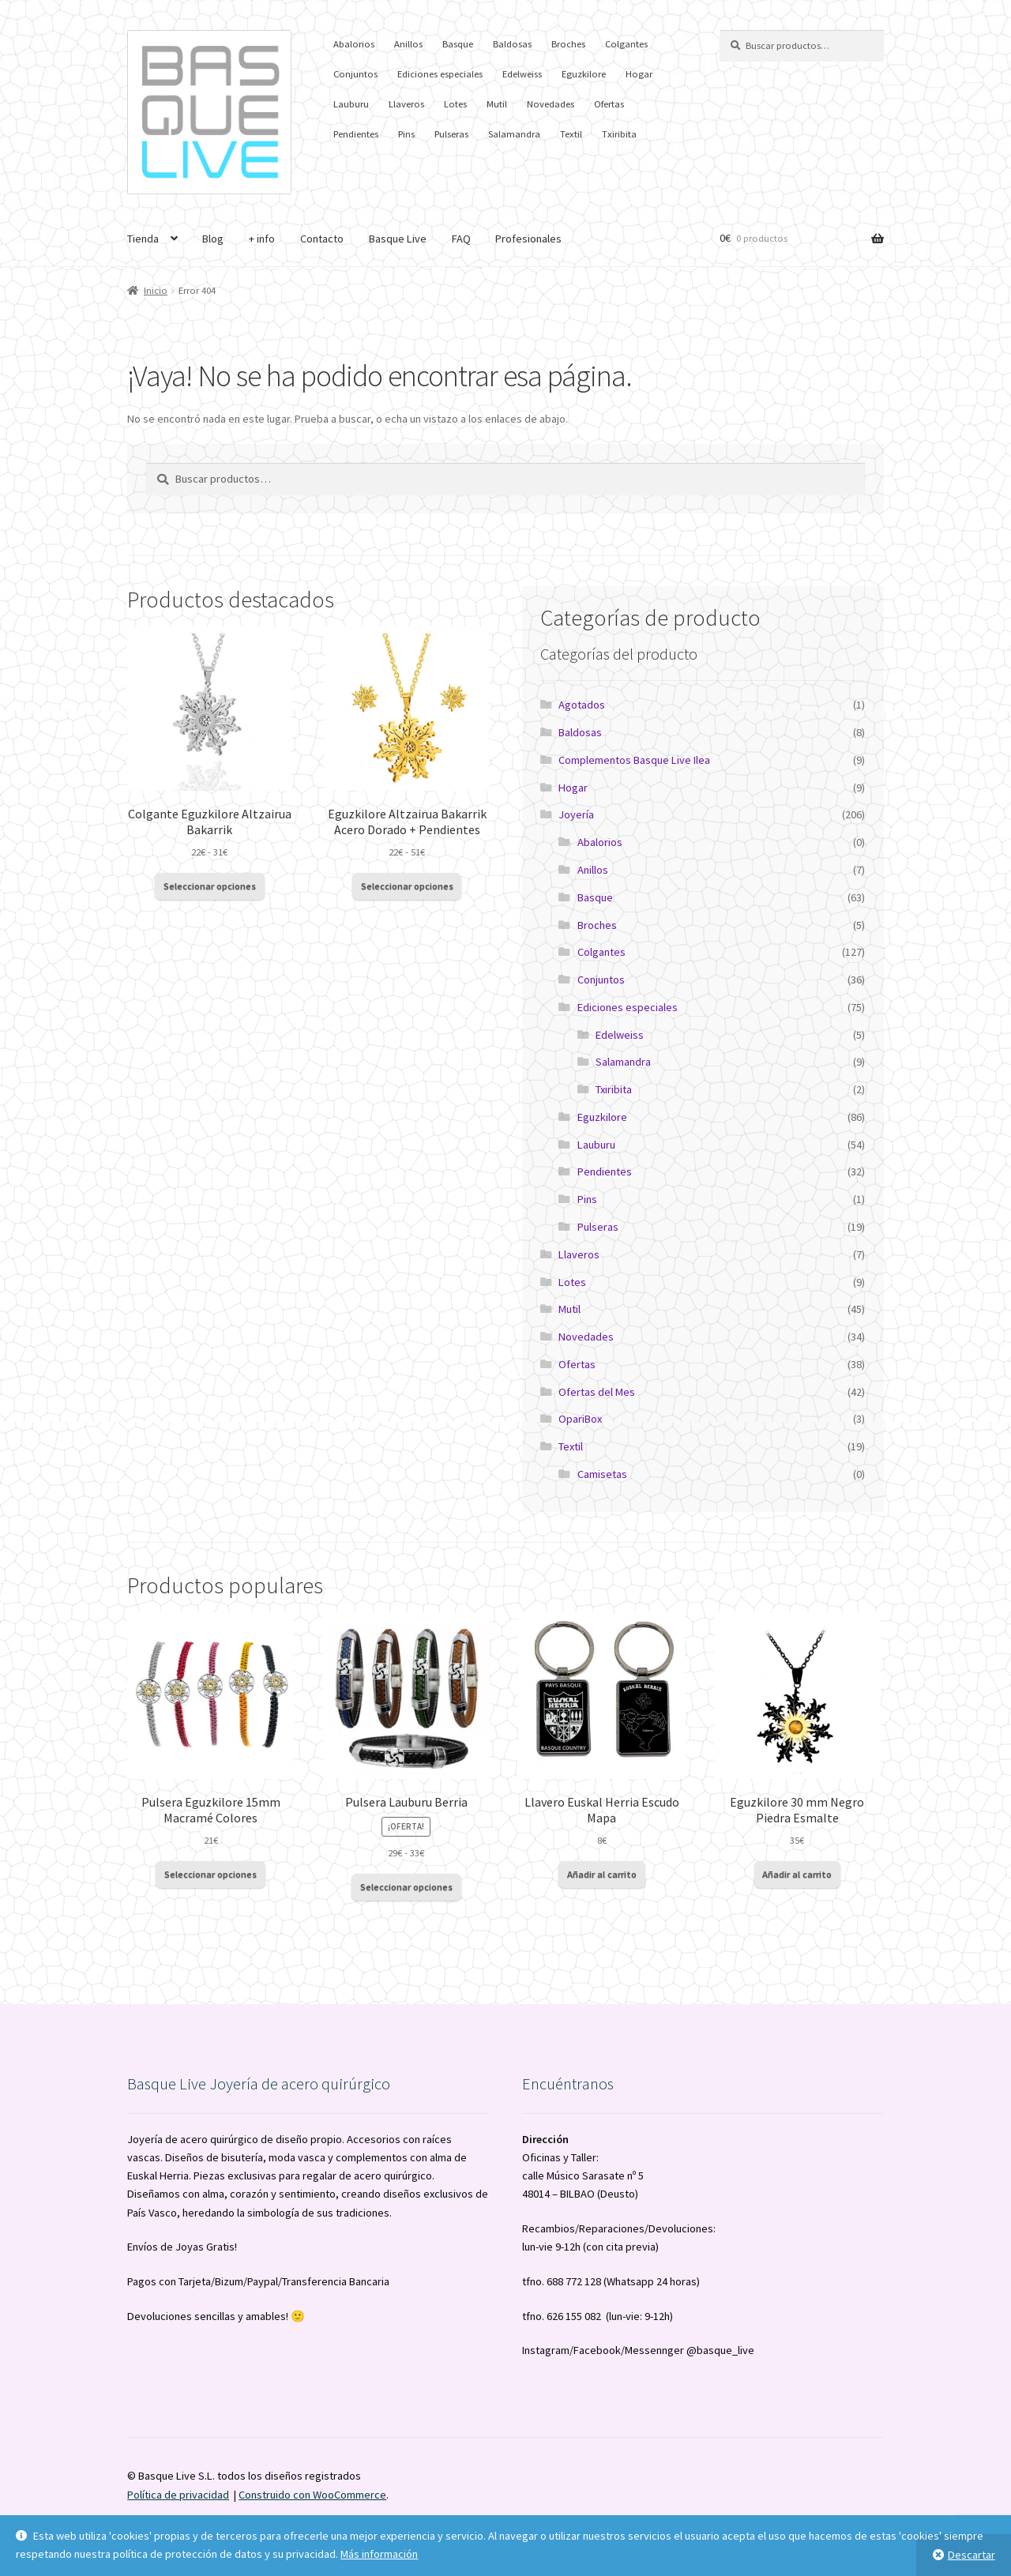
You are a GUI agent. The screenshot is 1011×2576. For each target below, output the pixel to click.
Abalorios (353, 44)
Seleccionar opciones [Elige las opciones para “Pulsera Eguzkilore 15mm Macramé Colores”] (210, 1874)
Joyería (576, 814)
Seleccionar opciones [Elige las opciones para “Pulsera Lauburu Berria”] (406, 1887)
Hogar (639, 74)
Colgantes (626, 44)
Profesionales (528, 238)
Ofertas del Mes (596, 1392)
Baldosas (512, 44)
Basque (457, 44)
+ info (262, 238)
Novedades (550, 104)
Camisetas (602, 1474)
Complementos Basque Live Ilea (634, 760)
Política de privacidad (178, 2495)
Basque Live (398, 238)
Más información (379, 2554)
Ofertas (609, 104)
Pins (406, 134)
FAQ (461, 238)
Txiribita (619, 134)
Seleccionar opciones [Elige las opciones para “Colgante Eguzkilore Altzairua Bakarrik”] (209, 886)
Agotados (581, 705)
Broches (568, 44)
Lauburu (351, 104)
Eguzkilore (584, 74)
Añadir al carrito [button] (602, 1874)
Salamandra (514, 134)
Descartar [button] (971, 2555)
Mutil (497, 104)
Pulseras (451, 134)
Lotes (455, 104)
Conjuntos (355, 74)
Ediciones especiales (440, 74)
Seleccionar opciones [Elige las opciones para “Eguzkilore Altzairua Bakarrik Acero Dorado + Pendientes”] (407, 886)
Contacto (322, 238)
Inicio (155, 290)
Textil (571, 134)
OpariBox (580, 1419)
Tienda (143, 238)
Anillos (408, 44)
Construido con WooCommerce (312, 2495)
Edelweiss (522, 74)
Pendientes (355, 134)
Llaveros (406, 104)
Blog (213, 238)
